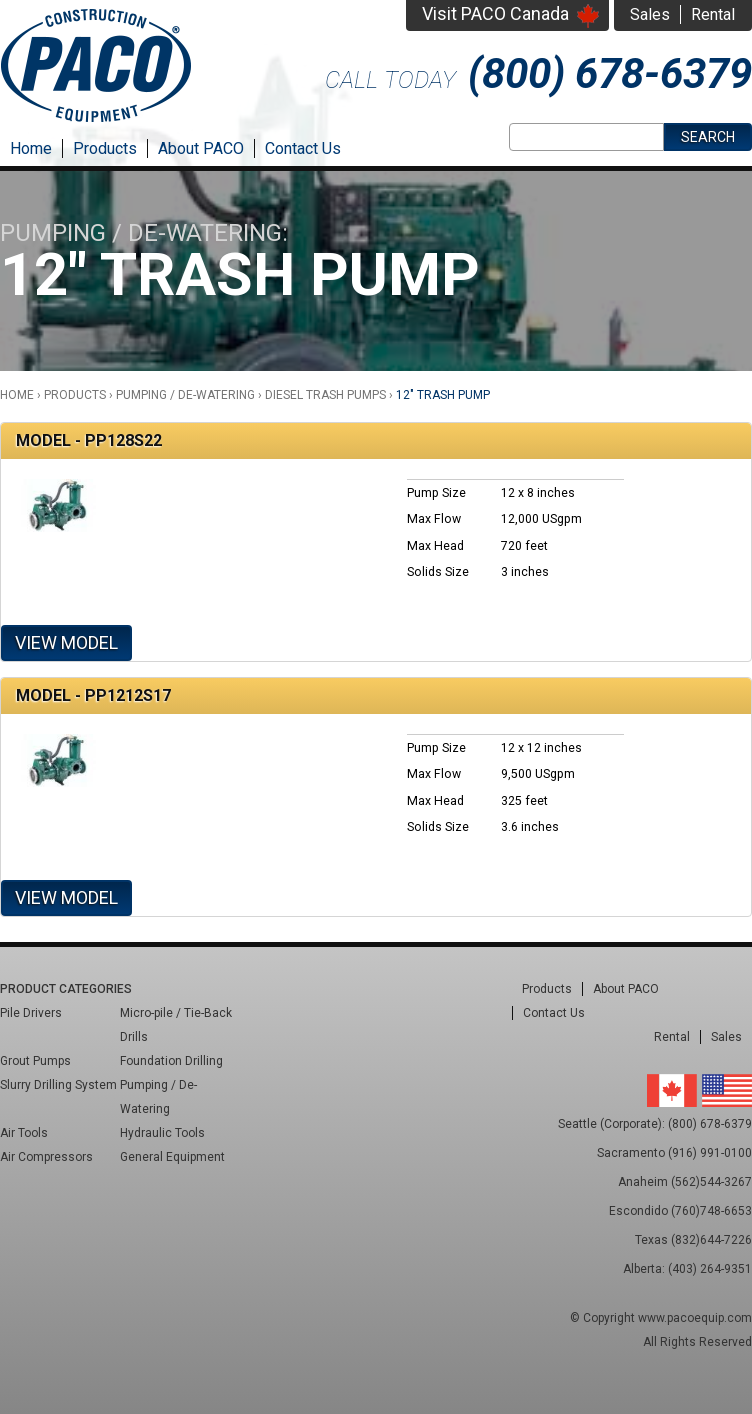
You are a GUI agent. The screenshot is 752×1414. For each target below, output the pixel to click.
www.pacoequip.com (695, 1318)
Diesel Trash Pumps (325, 395)
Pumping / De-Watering (185, 395)
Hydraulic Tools (162, 1133)
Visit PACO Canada (495, 13)
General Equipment (172, 1157)
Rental (713, 14)
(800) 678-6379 (610, 73)
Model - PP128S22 (89, 440)
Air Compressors (46, 1157)
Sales (650, 14)
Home (31, 148)
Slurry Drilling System (58, 1085)
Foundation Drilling (171, 1061)
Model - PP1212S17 (93, 695)
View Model (66, 642)
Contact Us (303, 148)
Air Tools (24, 1133)
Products (105, 148)
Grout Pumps (35, 1061)
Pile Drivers (31, 1013)
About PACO (201, 148)
